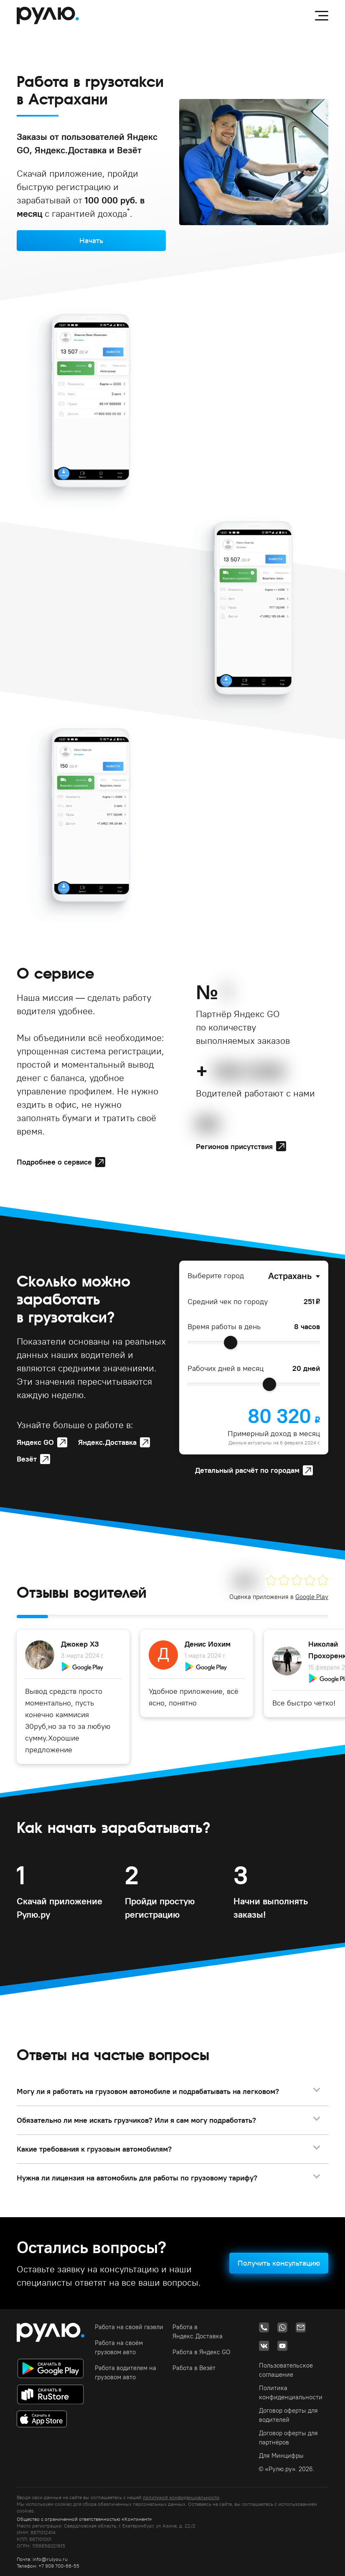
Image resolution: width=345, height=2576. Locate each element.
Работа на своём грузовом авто (119, 2347)
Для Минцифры (281, 2455)
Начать (91, 240)
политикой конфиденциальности (181, 2497)
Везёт (27, 1459)
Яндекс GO (35, 1442)
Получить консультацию (279, 2263)
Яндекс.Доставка (107, 1442)
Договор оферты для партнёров (288, 2437)
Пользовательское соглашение (286, 2369)
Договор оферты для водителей (288, 2415)
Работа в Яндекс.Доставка (197, 2331)
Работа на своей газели (129, 2327)
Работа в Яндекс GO (201, 2352)
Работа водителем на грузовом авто (125, 2372)
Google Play (311, 1597)
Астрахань (290, 1276)
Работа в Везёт (194, 2368)
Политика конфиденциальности (290, 2392)
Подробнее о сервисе (54, 1162)
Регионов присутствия (234, 1146)
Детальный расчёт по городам (247, 1470)
